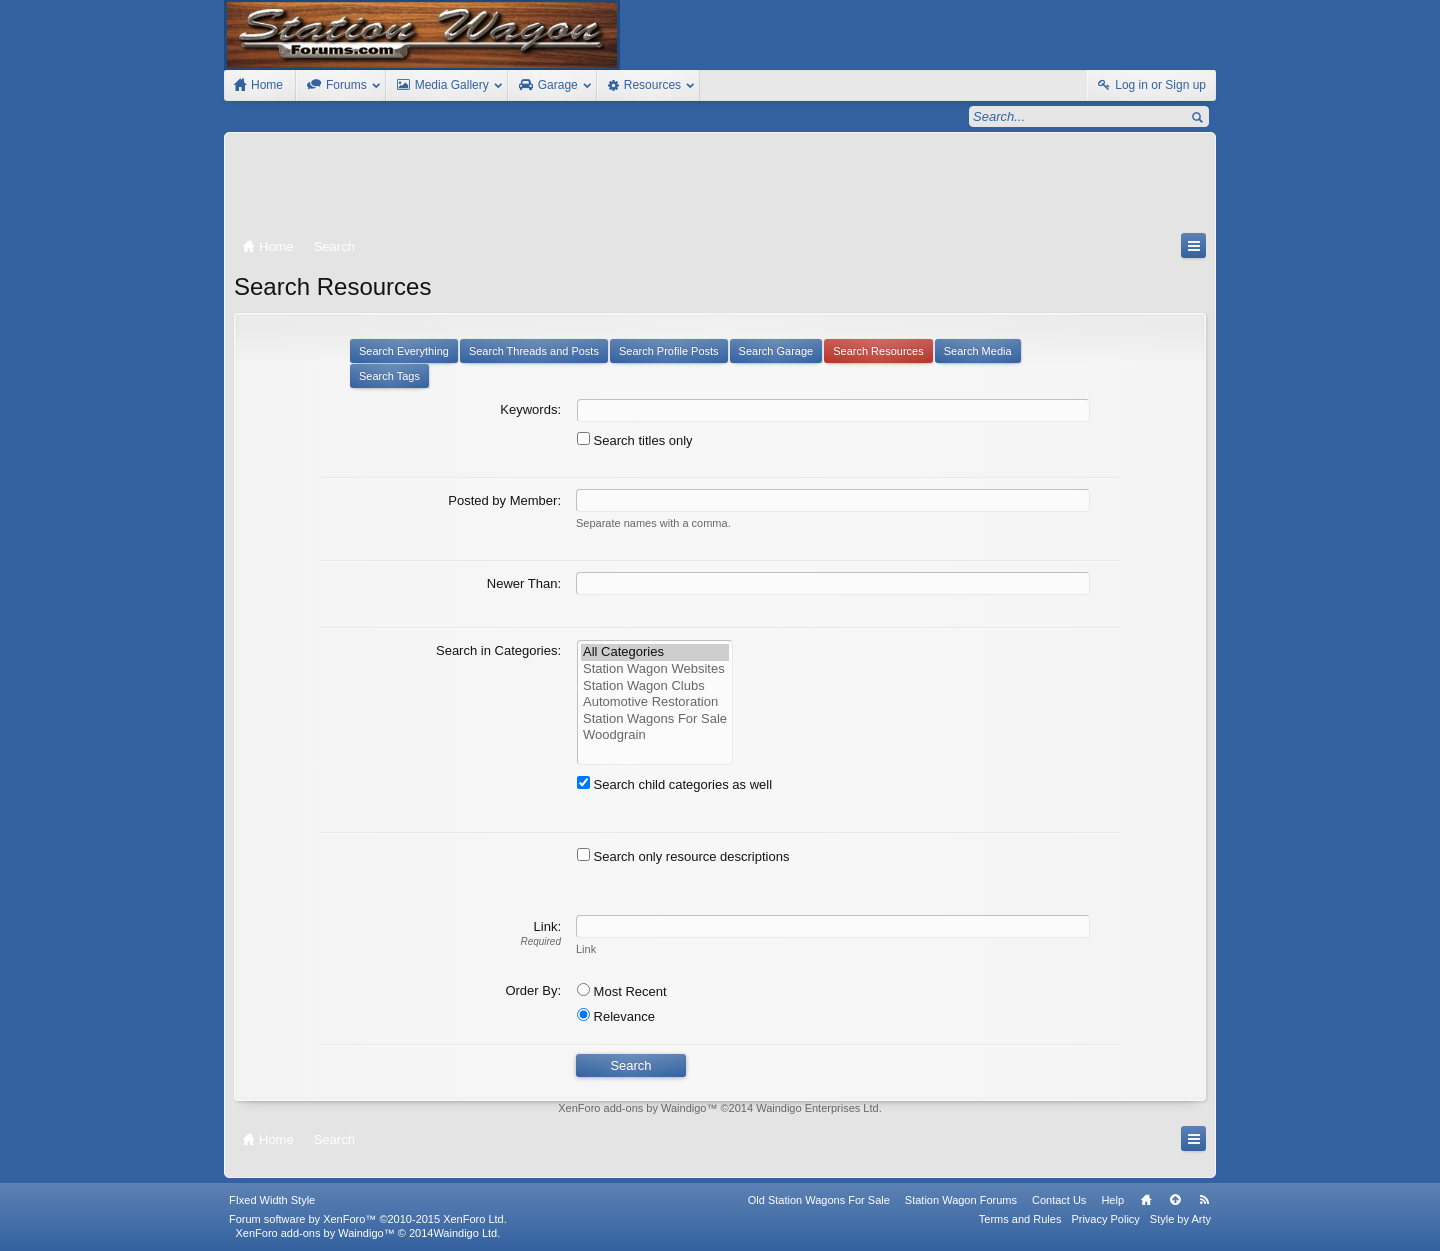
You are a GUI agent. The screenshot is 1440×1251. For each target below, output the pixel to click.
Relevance (616, 1016)
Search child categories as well (674, 784)
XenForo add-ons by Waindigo (632, 1108)
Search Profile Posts (669, 351)
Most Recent (622, 991)
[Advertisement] (720, 187)
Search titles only (635, 440)
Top (1175, 1200)
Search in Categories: (498, 650)
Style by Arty (1180, 1219)
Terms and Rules (1020, 1219)
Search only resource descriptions (683, 856)
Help (1112, 1200)
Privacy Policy (1105, 1219)
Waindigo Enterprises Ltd (817, 1108)
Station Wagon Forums (961, 1200)
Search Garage (776, 351)
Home (1146, 1200)
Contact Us (1059, 1200)
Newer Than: (524, 583)
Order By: (533, 990)
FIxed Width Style (272, 1200)
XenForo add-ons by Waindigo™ (314, 1233)
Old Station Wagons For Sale (819, 1200)
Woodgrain (655, 735)
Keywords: (530, 409)
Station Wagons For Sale (655, 719)
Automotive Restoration (655, 702)
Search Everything (404, 351)
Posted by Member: (504, 500)
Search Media (978, 351)
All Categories (655, 652)
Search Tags (389, 376)
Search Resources (878, 351)
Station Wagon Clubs (655, 686)
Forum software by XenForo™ (368, 1219)
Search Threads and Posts (534, 351)
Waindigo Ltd (465, 1233)
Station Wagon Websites (655, 669)
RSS (1204, 1200)
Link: (547, 926)
